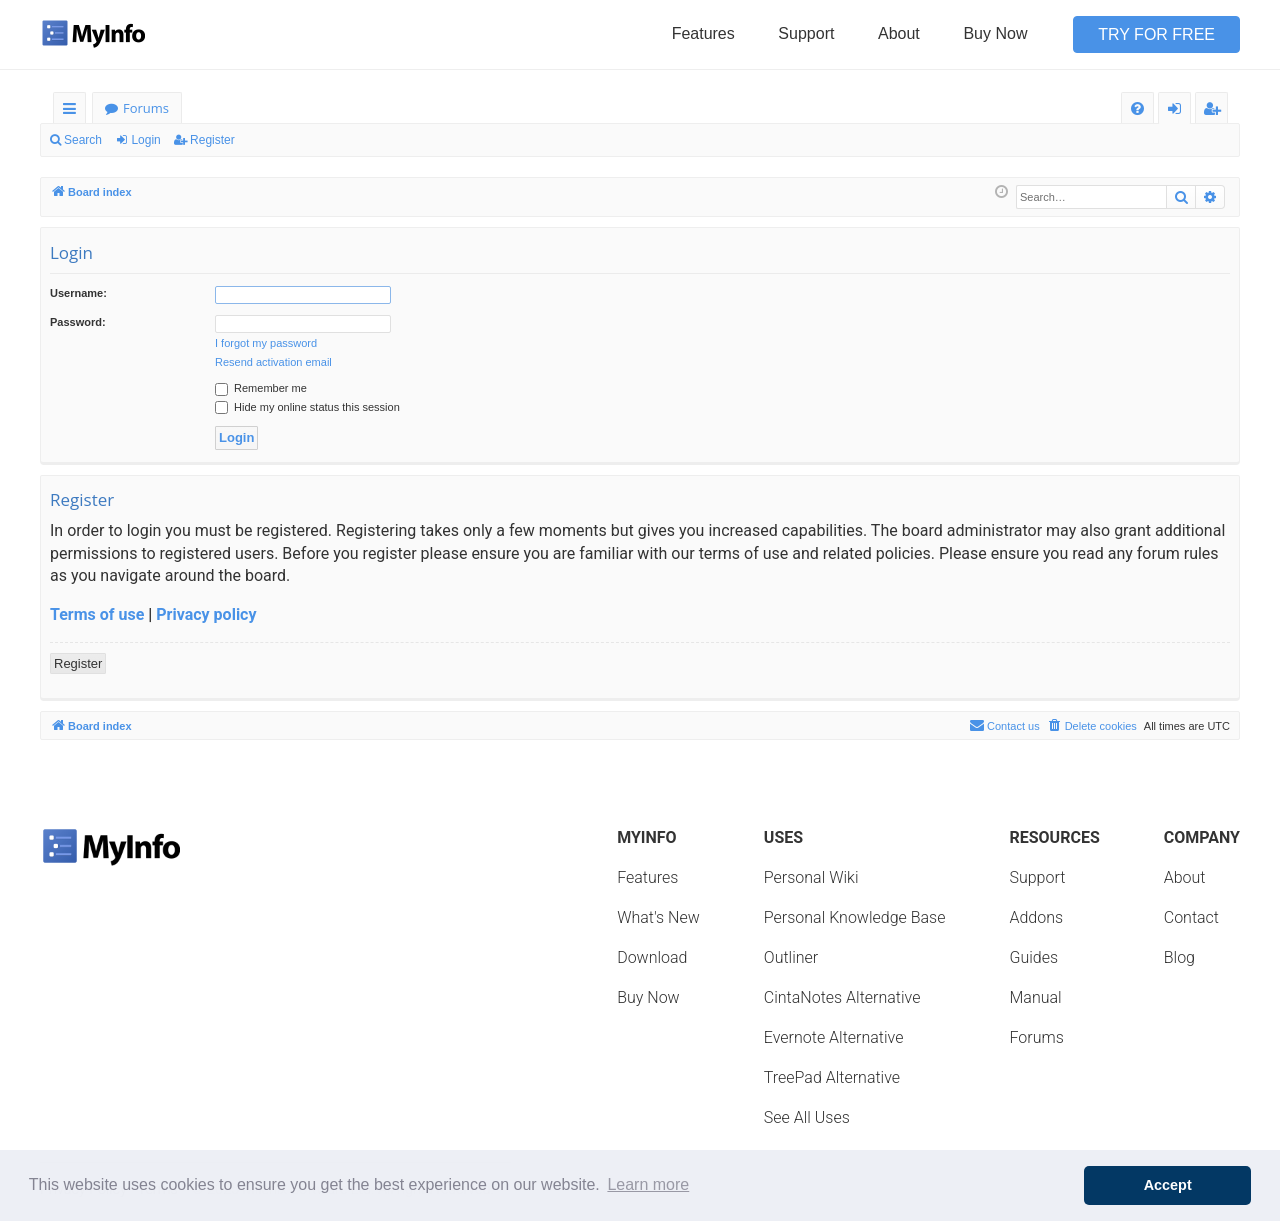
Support (806, 33)
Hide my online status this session (307, 407)
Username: (78, 293)
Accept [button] (1168, 1185)
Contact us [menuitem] (1004, 725)
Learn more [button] (648, 1184)
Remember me (261, 388)
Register (212, 140)
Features (703, 33)
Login (145, 140)
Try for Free (1156, 34)
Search (83, 140)
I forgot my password (266, 343)
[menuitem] (1137, 108)
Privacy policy (206, 614)
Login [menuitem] (1178, 111)
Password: (78, 322)
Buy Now (995, 33)
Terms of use (97, 614)
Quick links (73, 111)
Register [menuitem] (1216, 111)
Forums (146, 108)
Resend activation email (273, 362)
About (899, 33)
